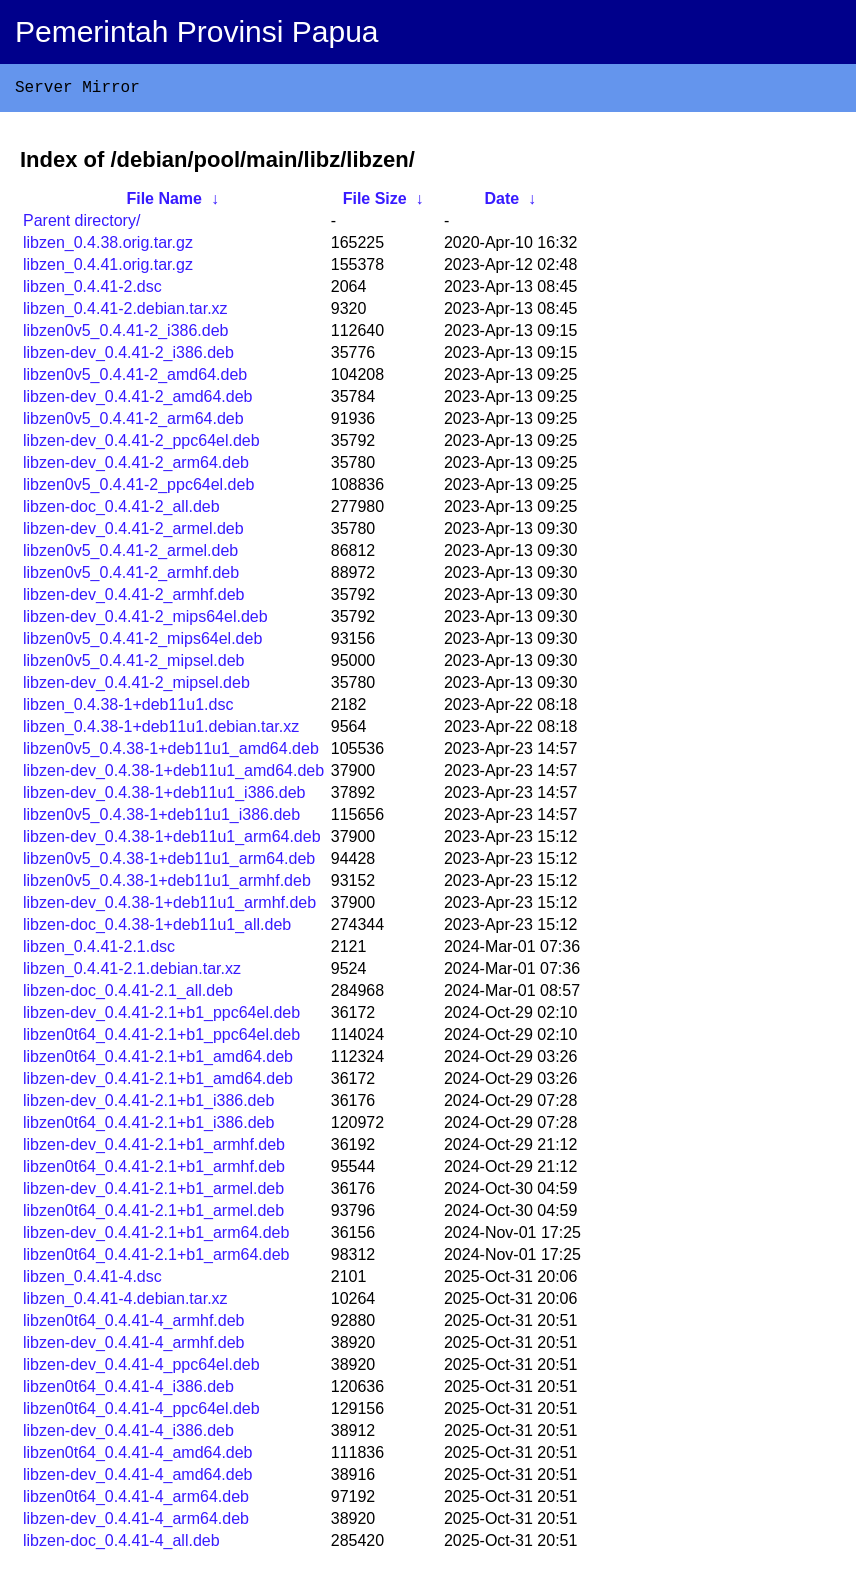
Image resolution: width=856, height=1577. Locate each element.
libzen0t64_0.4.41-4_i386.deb (128, 1390)
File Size (375, 202)
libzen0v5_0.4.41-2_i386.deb (126, 334)
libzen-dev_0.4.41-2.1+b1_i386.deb (148, 1104)
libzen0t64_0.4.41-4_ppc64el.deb (141, 1412)
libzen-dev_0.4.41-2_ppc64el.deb (141, 444)
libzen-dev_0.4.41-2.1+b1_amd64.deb (158, 1082)
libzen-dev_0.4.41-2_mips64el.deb (145, 620)
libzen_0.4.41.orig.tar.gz (108, 268)
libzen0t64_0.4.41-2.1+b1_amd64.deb (158, 1060)
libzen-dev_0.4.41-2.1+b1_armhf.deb (154, 1148)
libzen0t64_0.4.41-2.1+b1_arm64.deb (156, 1258)
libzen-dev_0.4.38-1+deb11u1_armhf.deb (169, 906)
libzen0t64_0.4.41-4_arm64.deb (136, 1500)
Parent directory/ (81, 224)
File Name (164, 202)
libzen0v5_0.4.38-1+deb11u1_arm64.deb (169, 862)
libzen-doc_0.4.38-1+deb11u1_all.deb (157, 928)
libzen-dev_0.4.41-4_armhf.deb (133, 1346)
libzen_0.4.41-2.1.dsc (99, 950)
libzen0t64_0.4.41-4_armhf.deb (134, 1324)
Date (501, 202)
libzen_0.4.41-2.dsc (92, 290)
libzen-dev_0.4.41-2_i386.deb (128, 356)
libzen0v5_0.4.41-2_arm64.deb (133, 422)
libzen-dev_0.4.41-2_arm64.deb (136, 466)
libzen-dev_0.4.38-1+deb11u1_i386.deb (164, 796)
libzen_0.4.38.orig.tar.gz (108, 246)
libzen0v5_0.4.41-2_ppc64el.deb (138, 488)
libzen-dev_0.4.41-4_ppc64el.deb (141, 1368)
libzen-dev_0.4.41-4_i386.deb (128, 1434)
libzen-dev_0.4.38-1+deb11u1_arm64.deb (172, 840)
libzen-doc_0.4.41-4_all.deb (121, 1544)
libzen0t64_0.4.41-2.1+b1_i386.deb (148, 1126)
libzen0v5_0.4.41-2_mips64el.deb (142, 642)
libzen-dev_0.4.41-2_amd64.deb (138, 400)
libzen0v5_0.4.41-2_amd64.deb (135, 378)
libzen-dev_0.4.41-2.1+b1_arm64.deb (156, 1236)
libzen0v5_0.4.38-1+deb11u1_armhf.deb (167, 884)
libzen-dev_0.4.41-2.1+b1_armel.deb (153, 1192)
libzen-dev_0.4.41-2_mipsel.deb (136, 686)
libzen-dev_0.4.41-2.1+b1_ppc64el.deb (161, 1016)
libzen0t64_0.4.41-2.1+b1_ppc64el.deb (161, 1038)
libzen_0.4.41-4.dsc (92, 1280)
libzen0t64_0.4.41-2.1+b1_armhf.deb (154, 1170)
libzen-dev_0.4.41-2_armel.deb (133, 532)
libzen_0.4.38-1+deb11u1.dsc (128, 708)
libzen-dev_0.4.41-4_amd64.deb (138, 1478)
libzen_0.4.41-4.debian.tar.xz (125, 1302)
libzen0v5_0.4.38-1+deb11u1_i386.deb (161, 818)
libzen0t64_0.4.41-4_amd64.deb (138, 1456)
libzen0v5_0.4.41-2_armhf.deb (131, 576)
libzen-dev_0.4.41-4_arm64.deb (136, 1522)
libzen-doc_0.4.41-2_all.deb (121, 510)
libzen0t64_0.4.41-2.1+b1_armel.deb (153, 1214)
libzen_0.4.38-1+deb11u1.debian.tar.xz (161, 730)
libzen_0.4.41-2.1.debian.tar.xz (132, 972)
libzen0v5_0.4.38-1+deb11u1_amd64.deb (171, 752)
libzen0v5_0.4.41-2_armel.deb (130, 554)
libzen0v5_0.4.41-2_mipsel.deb (133, 664)
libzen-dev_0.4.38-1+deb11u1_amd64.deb (173, 774)
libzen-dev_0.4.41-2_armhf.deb (133, 598)
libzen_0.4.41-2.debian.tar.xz (125, 312)
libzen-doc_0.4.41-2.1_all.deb (128, 994)
